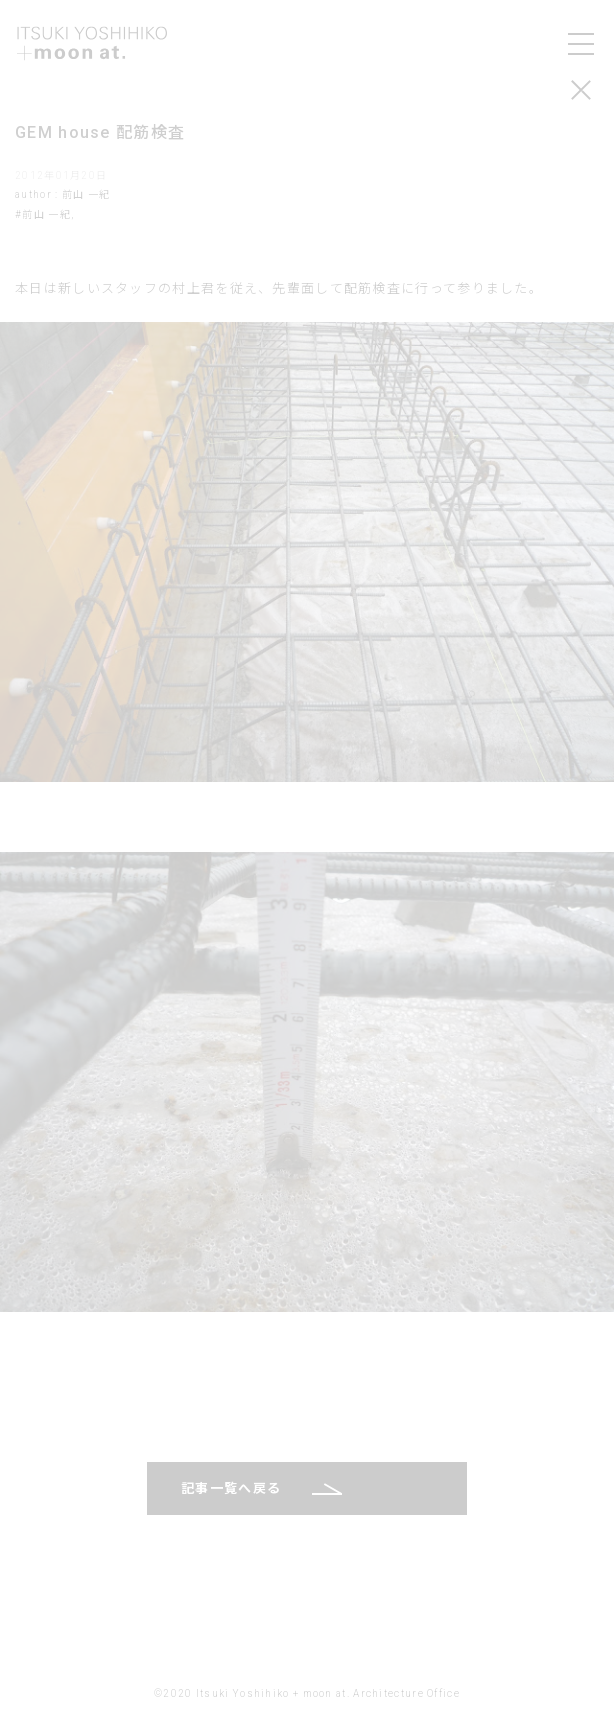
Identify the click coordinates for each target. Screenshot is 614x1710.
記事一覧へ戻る (231, 1488)
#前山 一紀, (44, 214)
